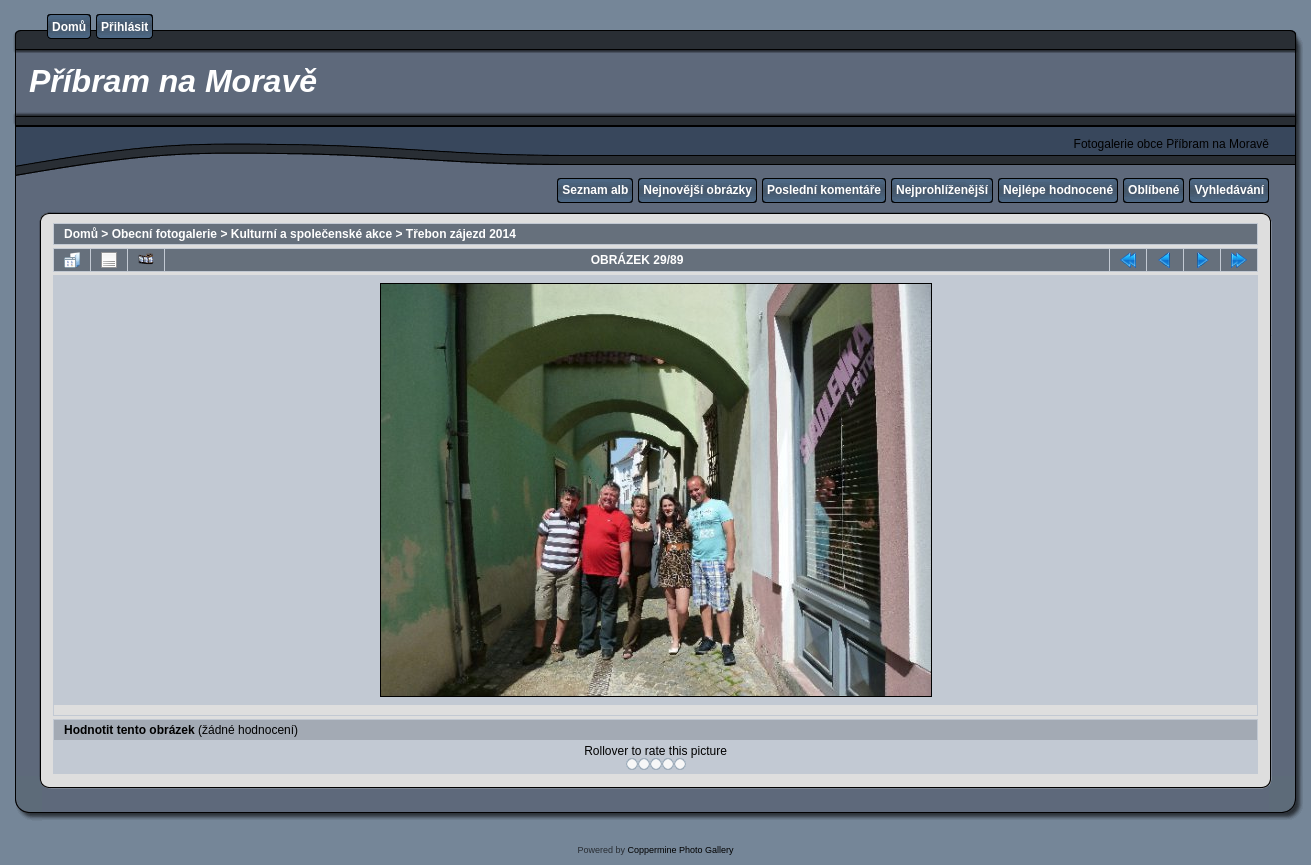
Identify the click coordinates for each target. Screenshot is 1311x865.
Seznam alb (595, 190)
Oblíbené (1153, 190)
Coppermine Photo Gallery (680, 850)
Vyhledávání (1229, 190)
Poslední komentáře (824, 190)
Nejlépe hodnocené (1058, 190)
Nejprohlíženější (942, 190)
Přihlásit (124, 27)
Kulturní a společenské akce (311, 234)
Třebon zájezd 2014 (461, 234)
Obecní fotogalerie (164, 234)
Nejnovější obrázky (697, 190)
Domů (69, 27)
